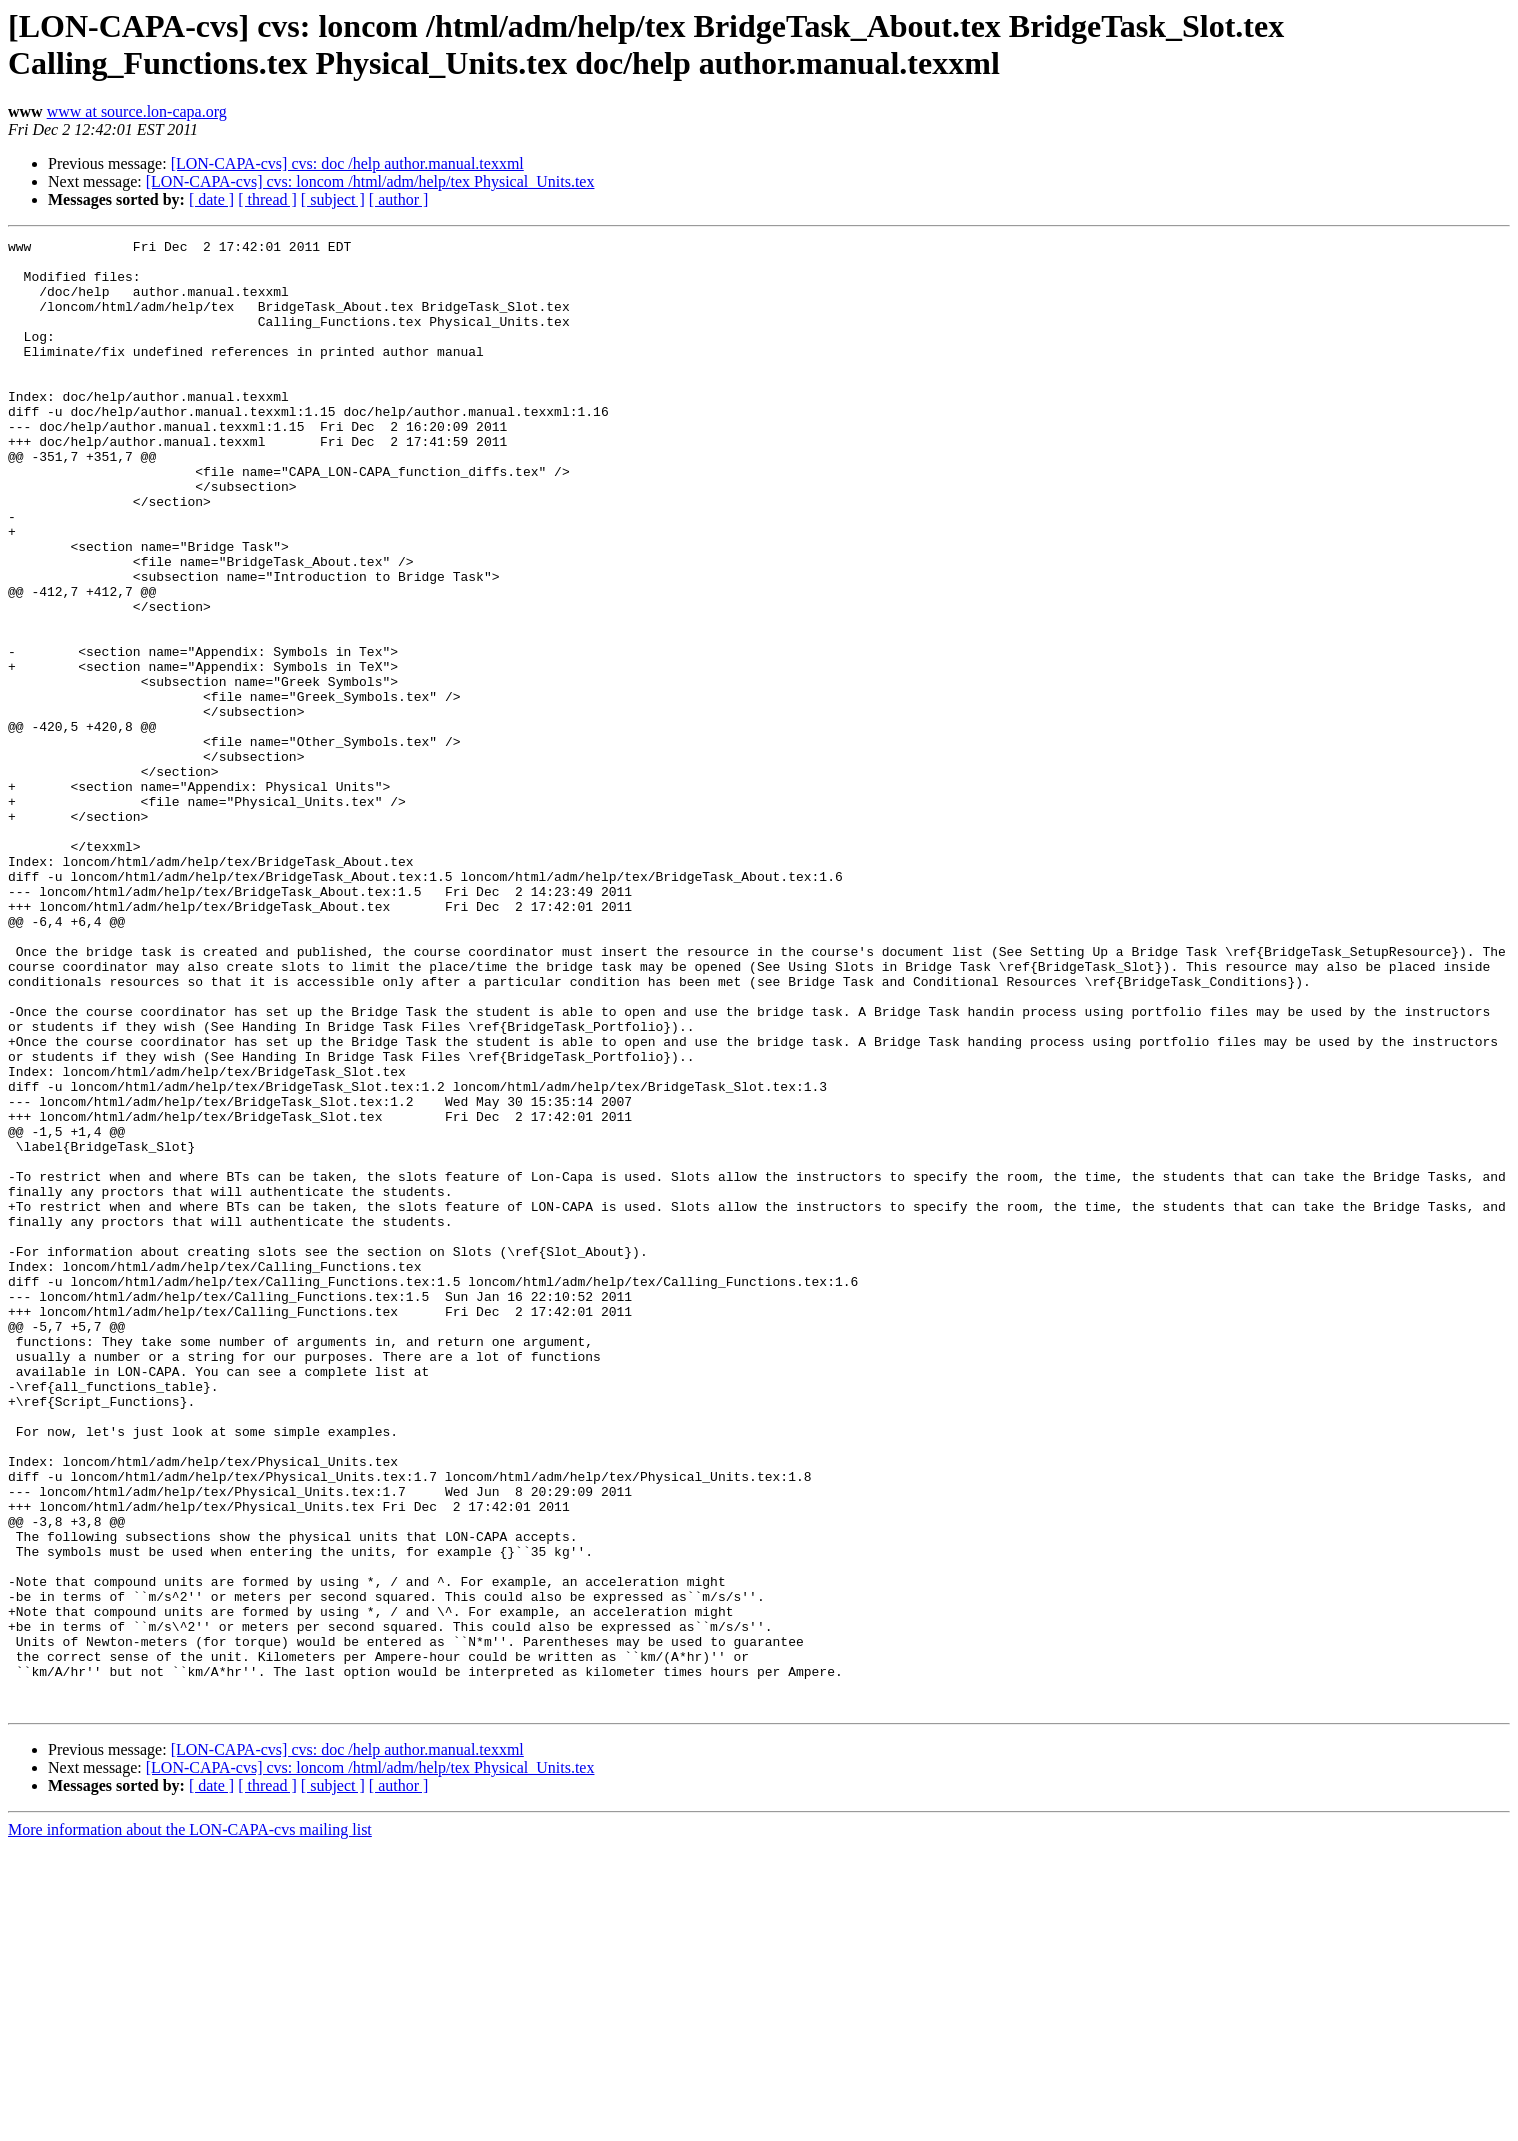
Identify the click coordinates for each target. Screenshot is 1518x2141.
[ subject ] (333, 199)
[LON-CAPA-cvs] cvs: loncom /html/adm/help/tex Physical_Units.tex (370, 181)
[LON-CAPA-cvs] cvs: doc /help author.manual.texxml (347, 163)
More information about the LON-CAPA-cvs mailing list (190, 2123)
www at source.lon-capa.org (137, 111)
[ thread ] (267, 199)
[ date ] (211, 199)
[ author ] (399, 199)
